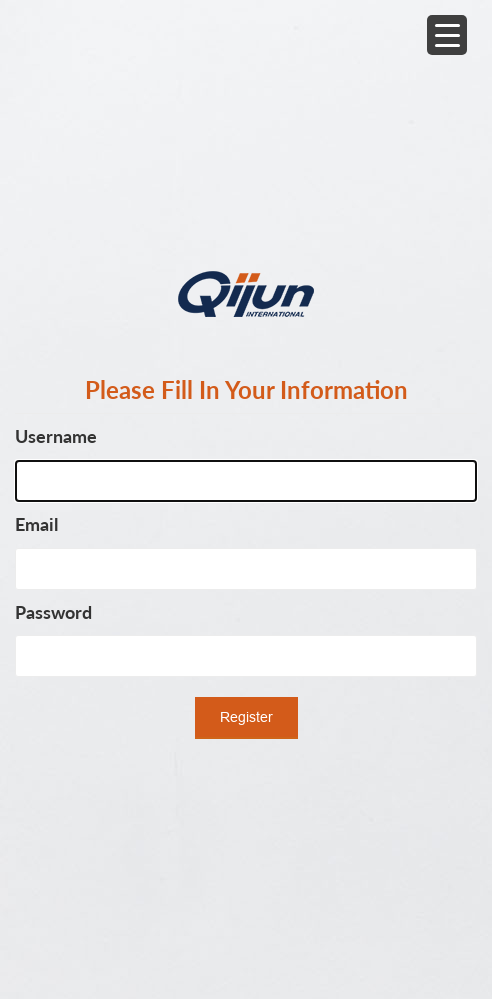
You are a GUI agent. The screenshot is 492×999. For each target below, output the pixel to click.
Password (53, 612)
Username (56, 436)
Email (36, 524)
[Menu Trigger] (447, 35)
